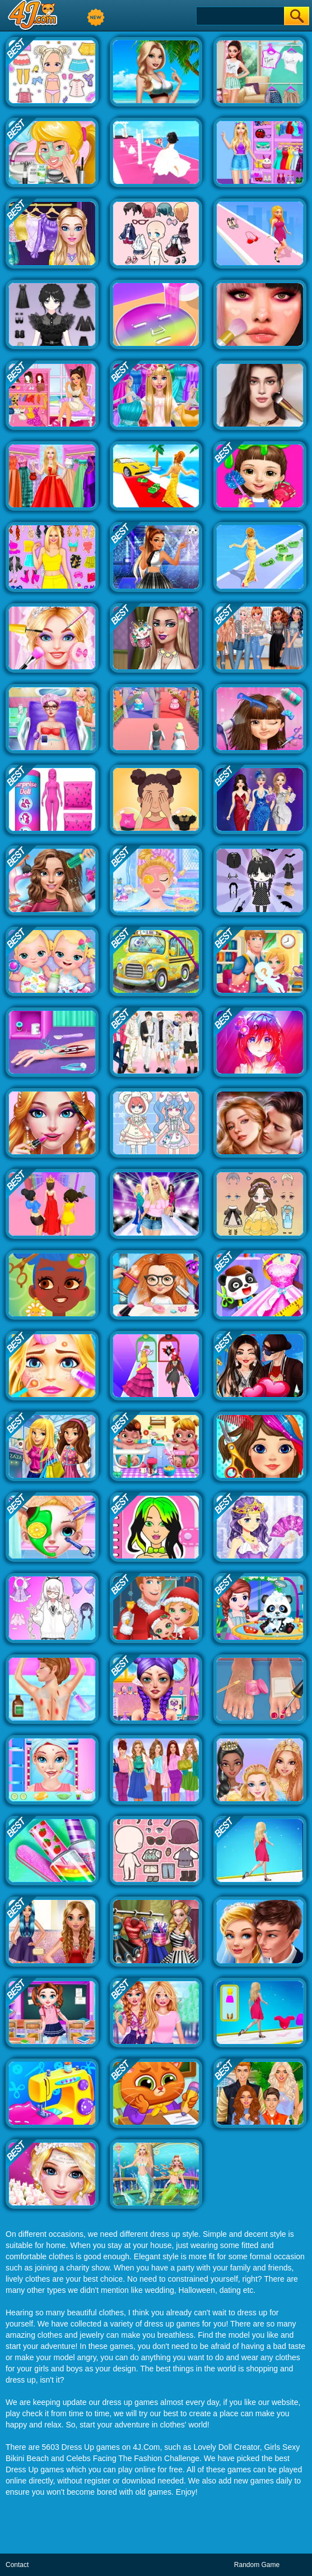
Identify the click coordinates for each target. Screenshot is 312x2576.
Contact (17, 2565)
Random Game (257, 2565)
